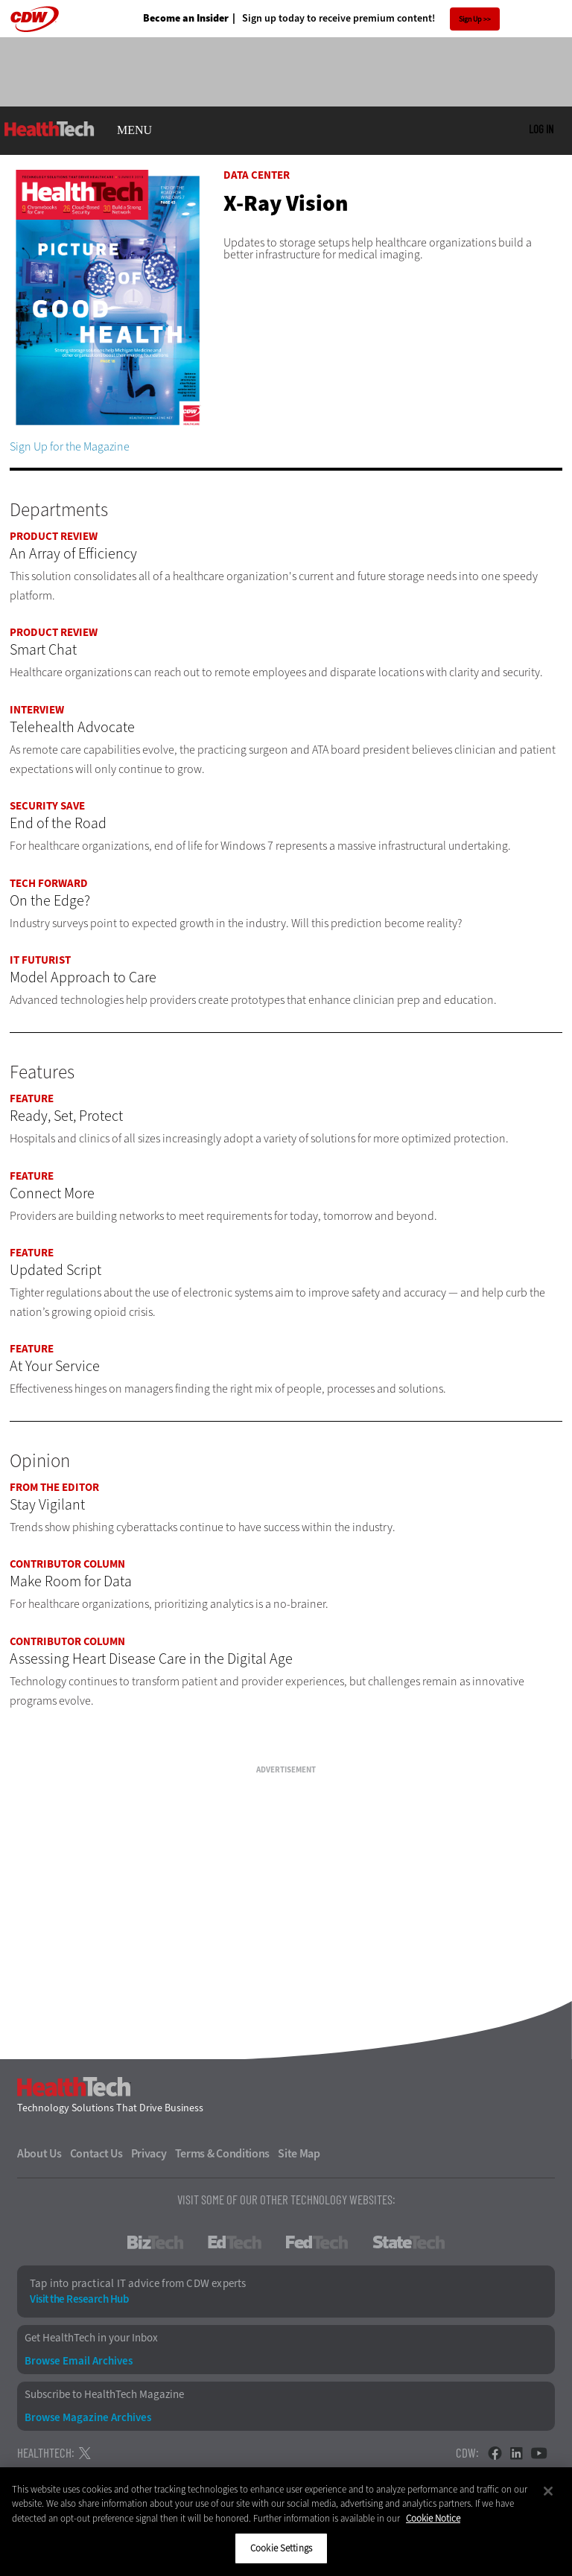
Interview (37, 709)
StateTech (408, 2242)
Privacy (149, 2154)
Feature (32, 1098)
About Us (39, 2154)
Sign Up (470, 19)
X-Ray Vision (285, 203)
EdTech (234, 2242)
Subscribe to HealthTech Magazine (104, 2394)
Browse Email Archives (79, 2361)
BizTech (155, 2242)
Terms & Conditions (222, 2154)
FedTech (317, 2242)
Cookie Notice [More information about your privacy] (433, 2518)
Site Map (299, 2154)
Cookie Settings (281, 2548)
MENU (134, 130)
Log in (541, 129)
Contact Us (96, 2154)
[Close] (548, 2491)
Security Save (47, 805)
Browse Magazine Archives (88, 2417)
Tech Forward (49, 883)
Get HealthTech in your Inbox (91, 2338)
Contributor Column (67, 1563)
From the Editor (54, 1487)
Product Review (54, 536)
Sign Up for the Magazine (70, 446)
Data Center (256, 175)
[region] (286, 2521)
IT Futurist (40, 960)
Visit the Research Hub (79, 2299)
